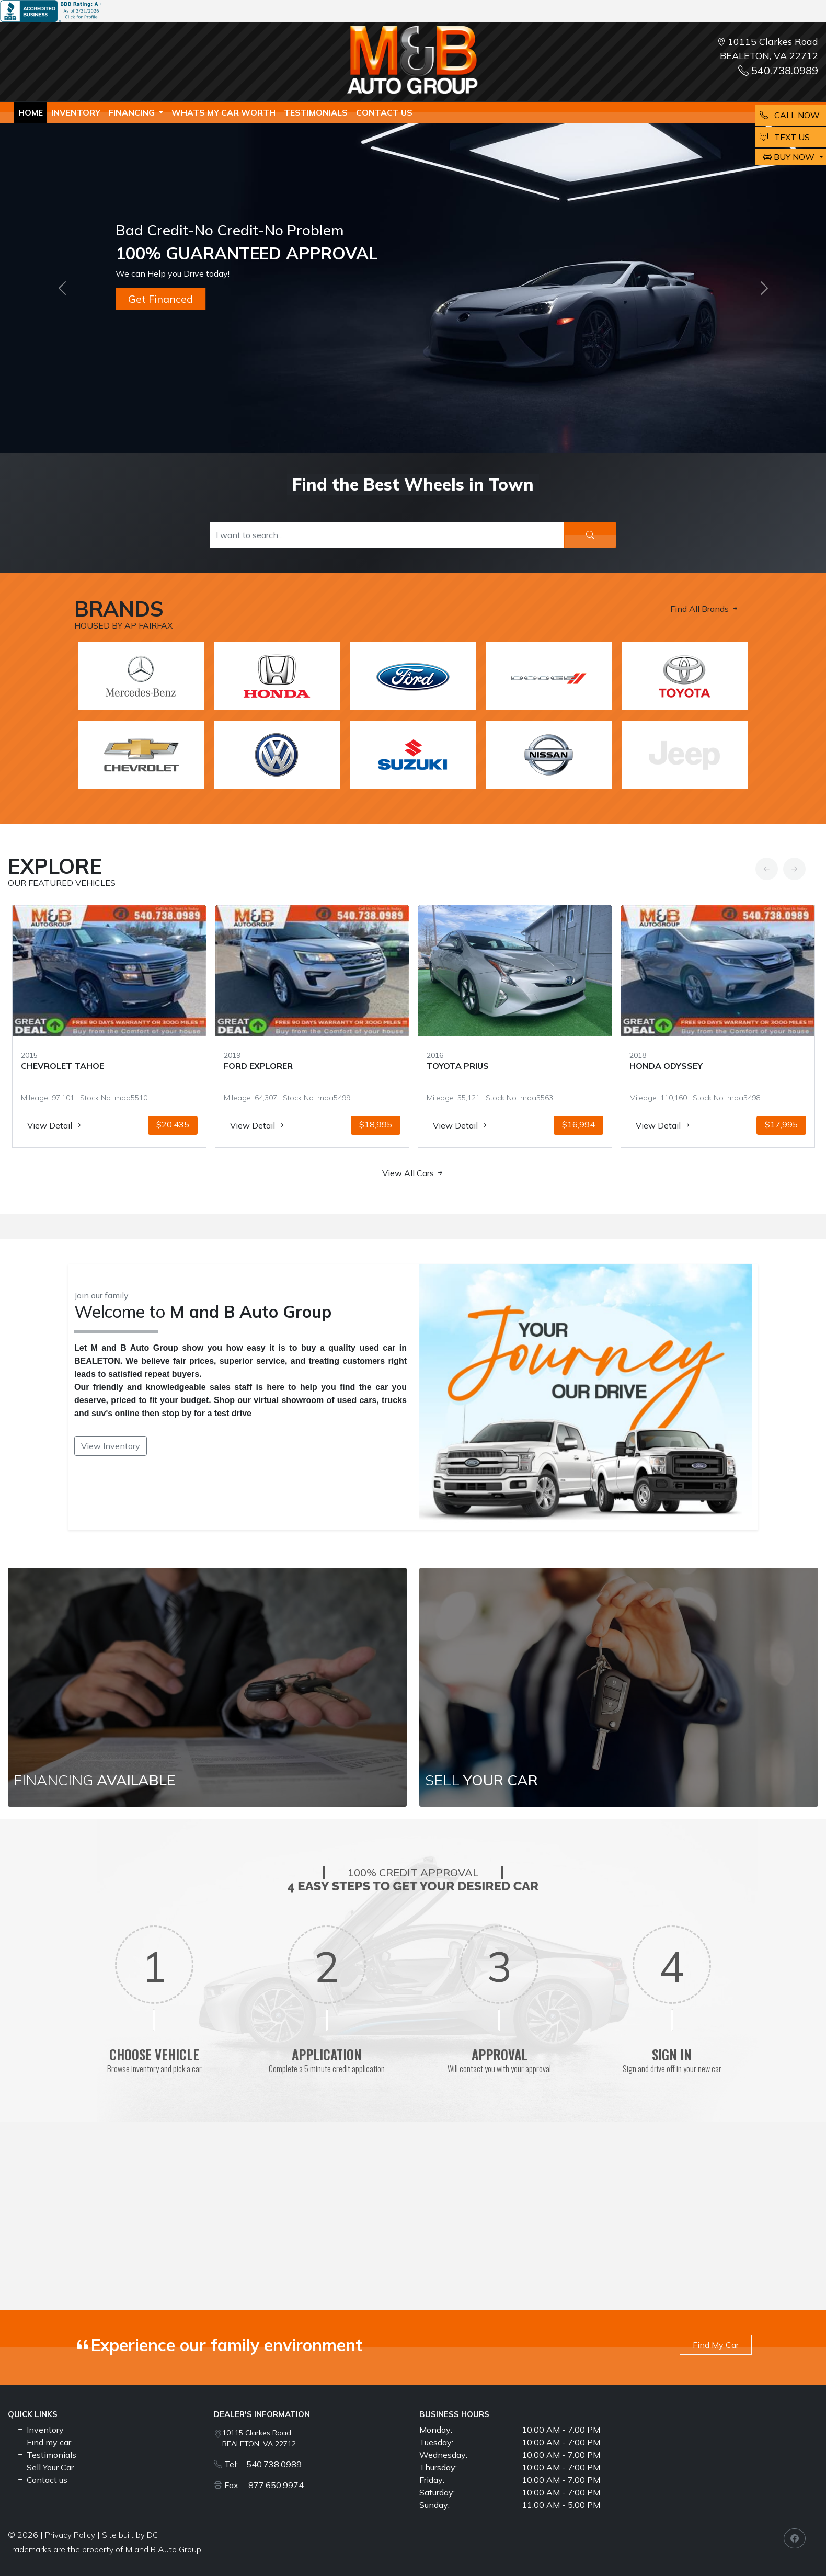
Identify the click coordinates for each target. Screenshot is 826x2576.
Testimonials (46, 2454)
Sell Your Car (45, 2467)
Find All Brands (704, 608)
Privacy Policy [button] (70, 2535)
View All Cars (413, 1173)
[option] (104, 1026)
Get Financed (160, 298)
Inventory (75, 112)
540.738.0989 (778, 70)
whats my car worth (223, 112)
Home (30, 112)
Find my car (43, 2442)
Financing (133, 112)
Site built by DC (130, 2535)
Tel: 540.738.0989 (263, 2464)
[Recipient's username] (387, 535)
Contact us (384, 112)
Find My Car (716, 2345)
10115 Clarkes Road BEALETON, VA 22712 (259, 2438)
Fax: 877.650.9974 (264, 2485)
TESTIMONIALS (316, 112)
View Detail (49, 1125)
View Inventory (110, 1446)
